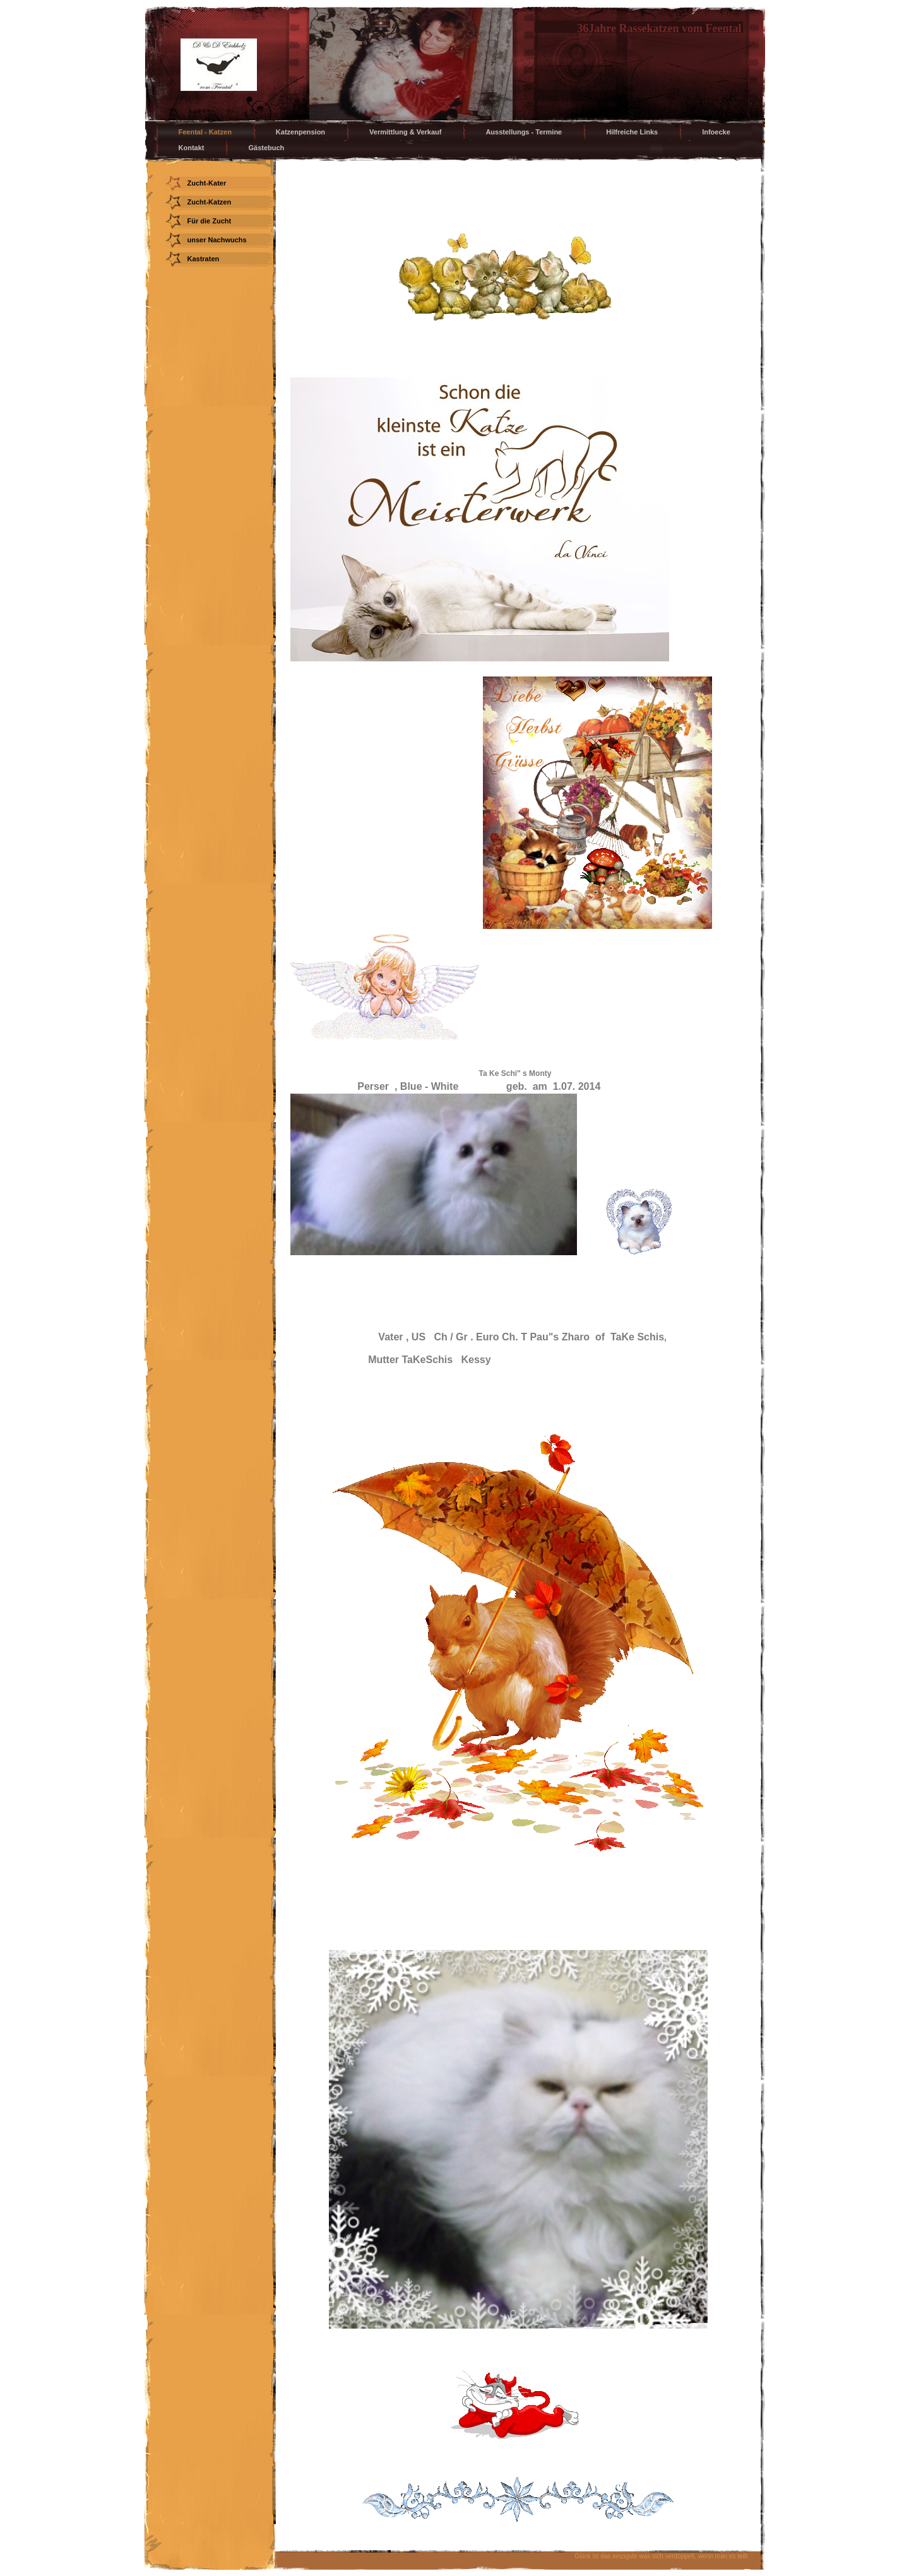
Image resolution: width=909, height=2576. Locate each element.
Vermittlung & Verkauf (405, 132)
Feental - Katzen (205, 132)
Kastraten (203, 259)
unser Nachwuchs (217, 240)
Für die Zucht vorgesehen (209, 223)
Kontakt (192, 147)
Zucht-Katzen (209, 202)
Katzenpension (300, 132)
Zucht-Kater (207, 183)
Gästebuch (266, 147)
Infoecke (716, 132)
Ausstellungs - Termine (523, 132)
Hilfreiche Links (632, 132)
